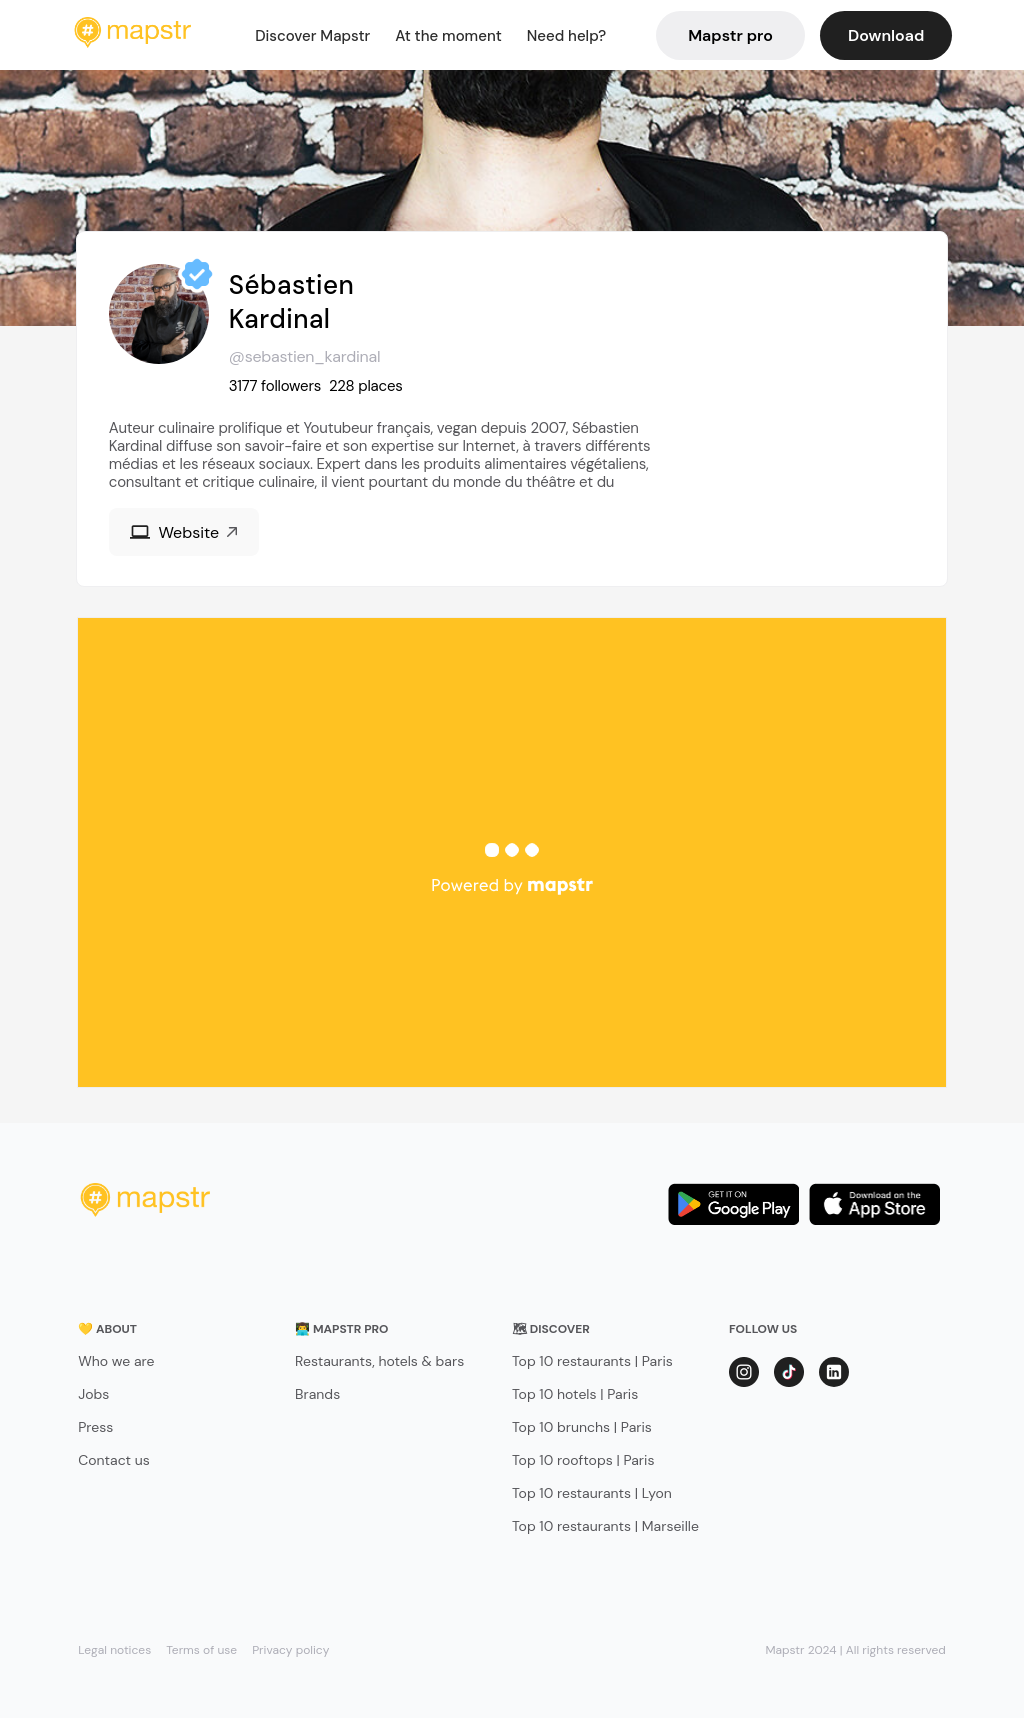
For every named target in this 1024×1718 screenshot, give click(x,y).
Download (886, 35)
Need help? (566, 36)
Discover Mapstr (312, 36)
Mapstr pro (730, 35)
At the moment (448, 36)
